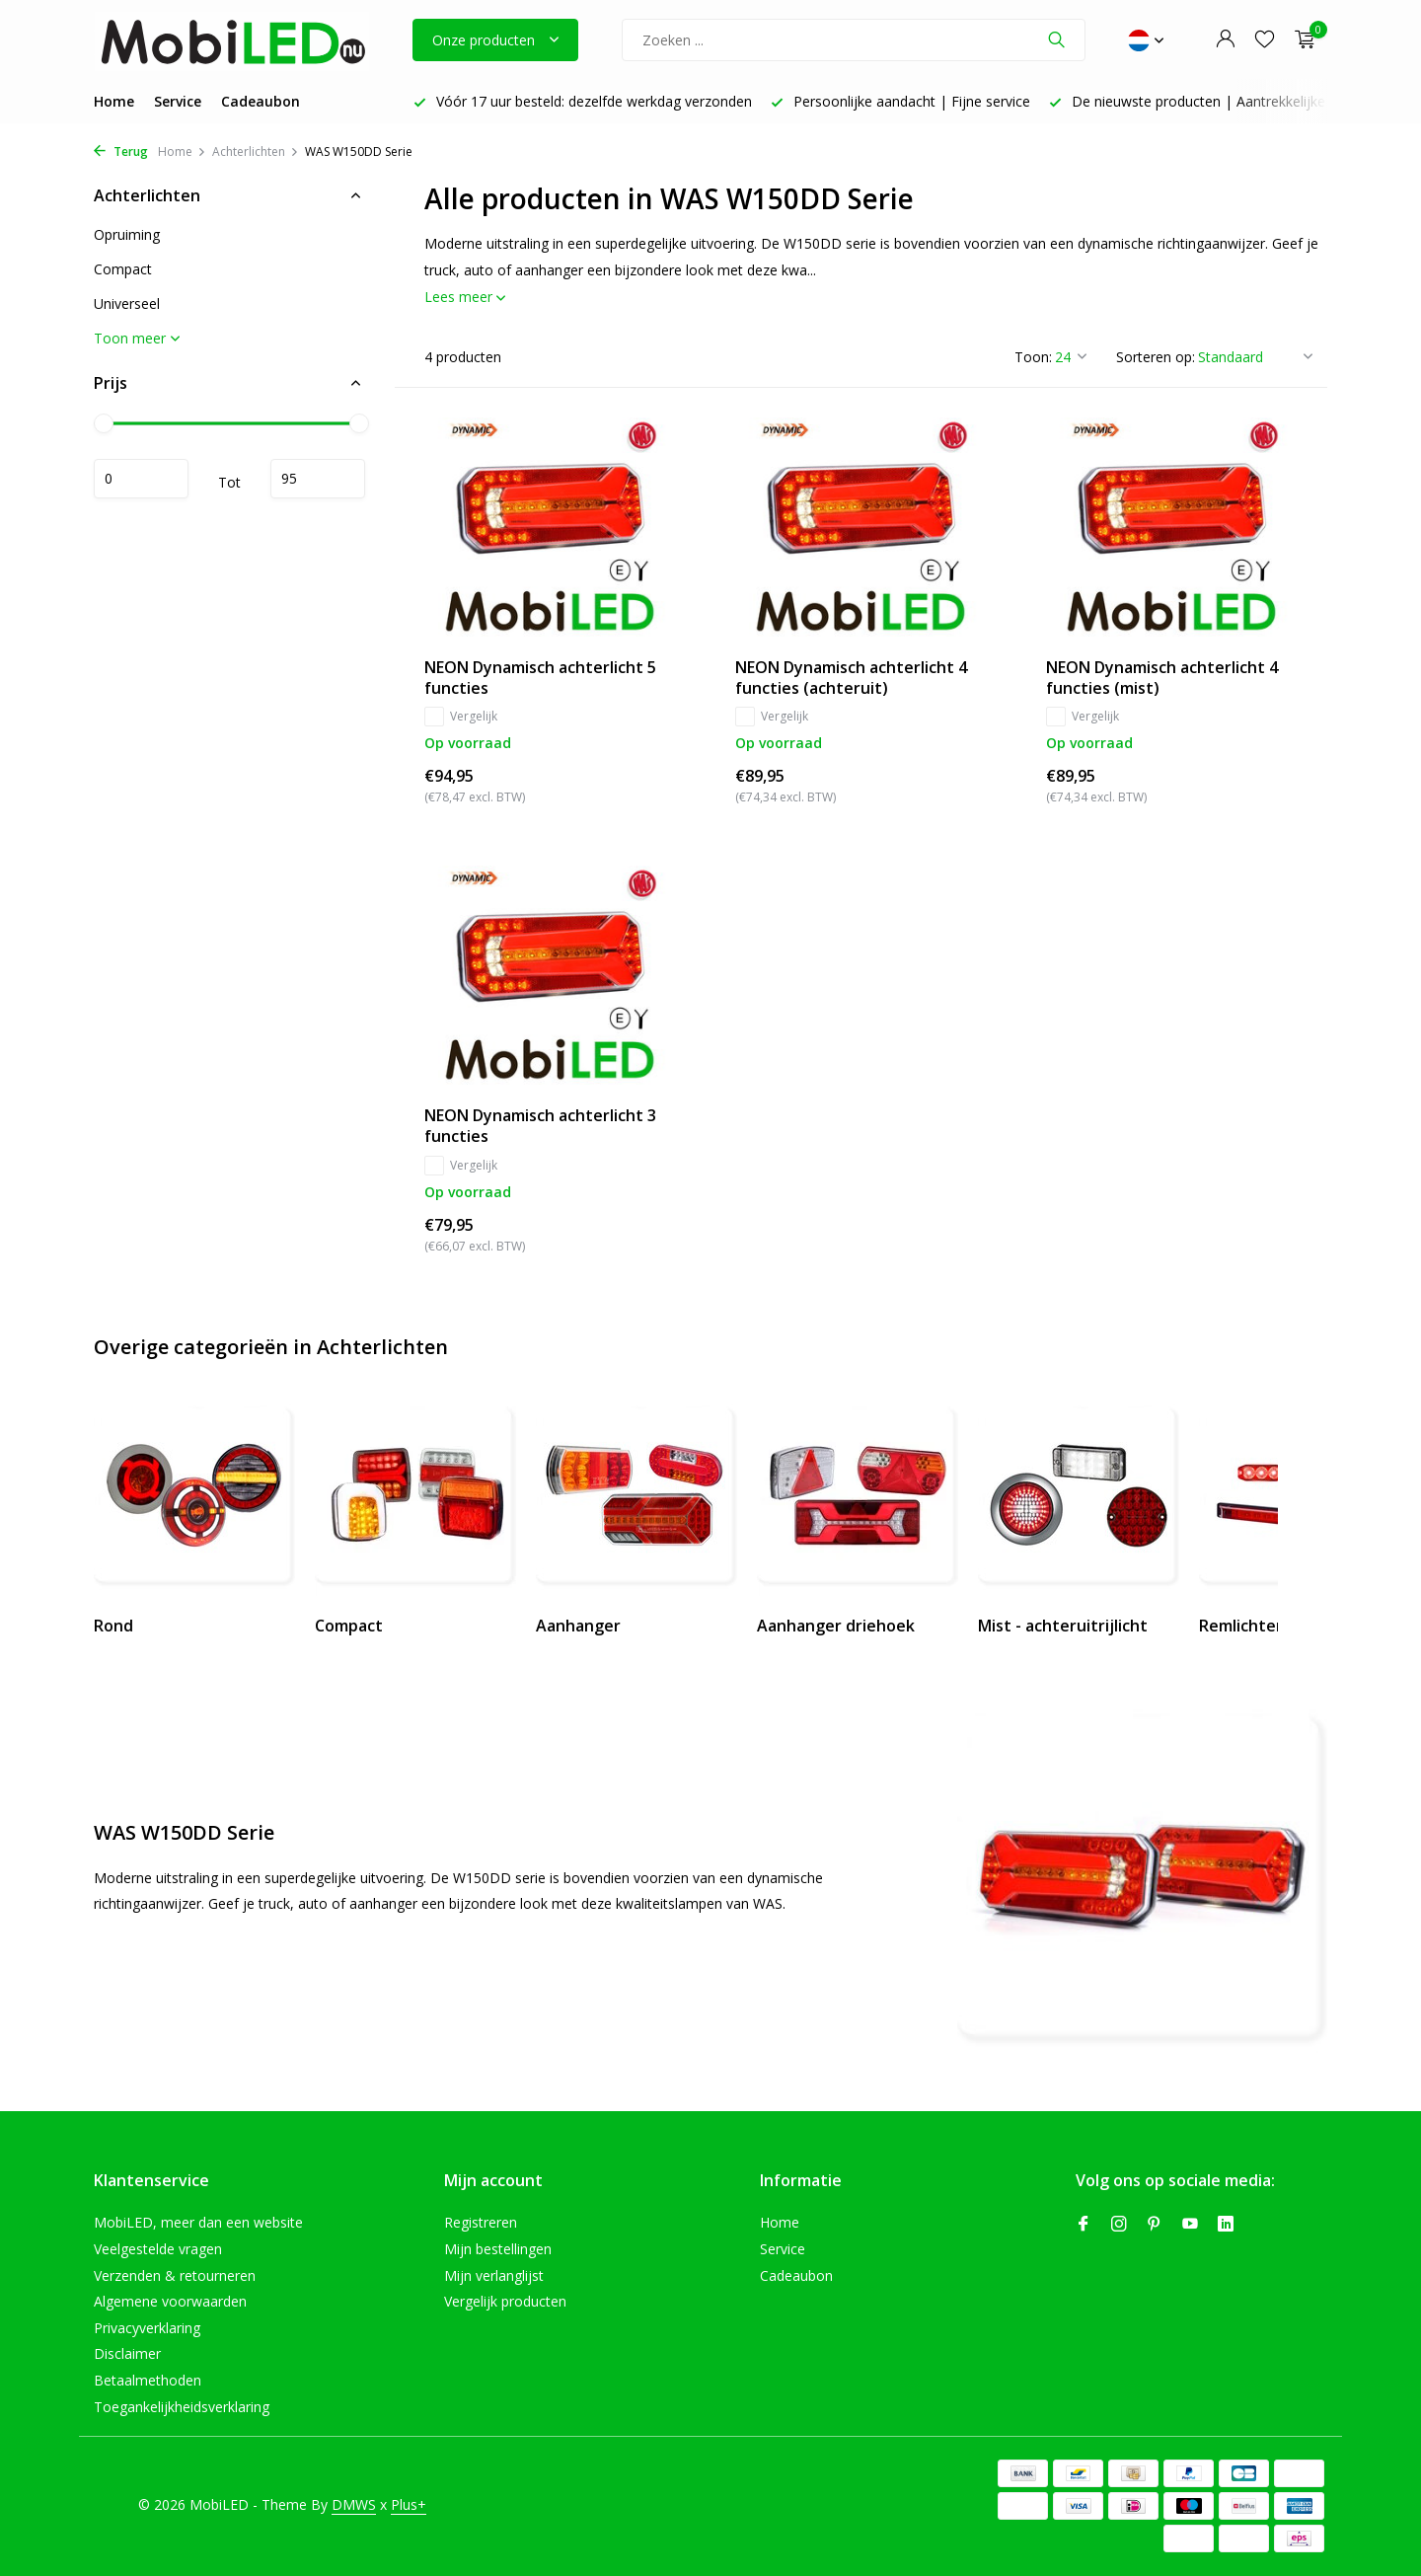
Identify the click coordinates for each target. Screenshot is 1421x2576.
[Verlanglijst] (1264, 40)
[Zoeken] (853, 40)
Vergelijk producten (505, 2301)
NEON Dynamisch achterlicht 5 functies (540, 678)
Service (177, 101)
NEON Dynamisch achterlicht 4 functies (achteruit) (851, 678)
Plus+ (408, 2504)
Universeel (127, 303)
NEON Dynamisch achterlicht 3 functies (540, 1126)
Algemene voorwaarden (170, 2301)
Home (114, 101)
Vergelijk (460, 716)
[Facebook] (1083, 2224)
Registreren (480, 2222)
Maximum (317, 478)
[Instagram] (1119, 2224)
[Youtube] (1190, 2224)
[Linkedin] (1226, 2224)
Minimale (141, 478)
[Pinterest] (1154, 2224)
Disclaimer (127, 2353)
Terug (121, 151)
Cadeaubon (260, 101)
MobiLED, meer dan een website (198, 2222)
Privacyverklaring (147, 2327)
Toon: (1033, 356)
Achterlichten (255, 151)
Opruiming (127, 234)
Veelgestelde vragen (158, 2248)
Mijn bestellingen (498, 2248)
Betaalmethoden (147, 2380)
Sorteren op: (1155, 356)
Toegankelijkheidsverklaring (181, 2406)
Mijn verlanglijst (494, 2275)
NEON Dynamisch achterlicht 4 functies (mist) (1162, 678)
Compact (123, 269)
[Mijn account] (1225, 40)
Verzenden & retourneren (175, 2275)
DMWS (354, 2504)
